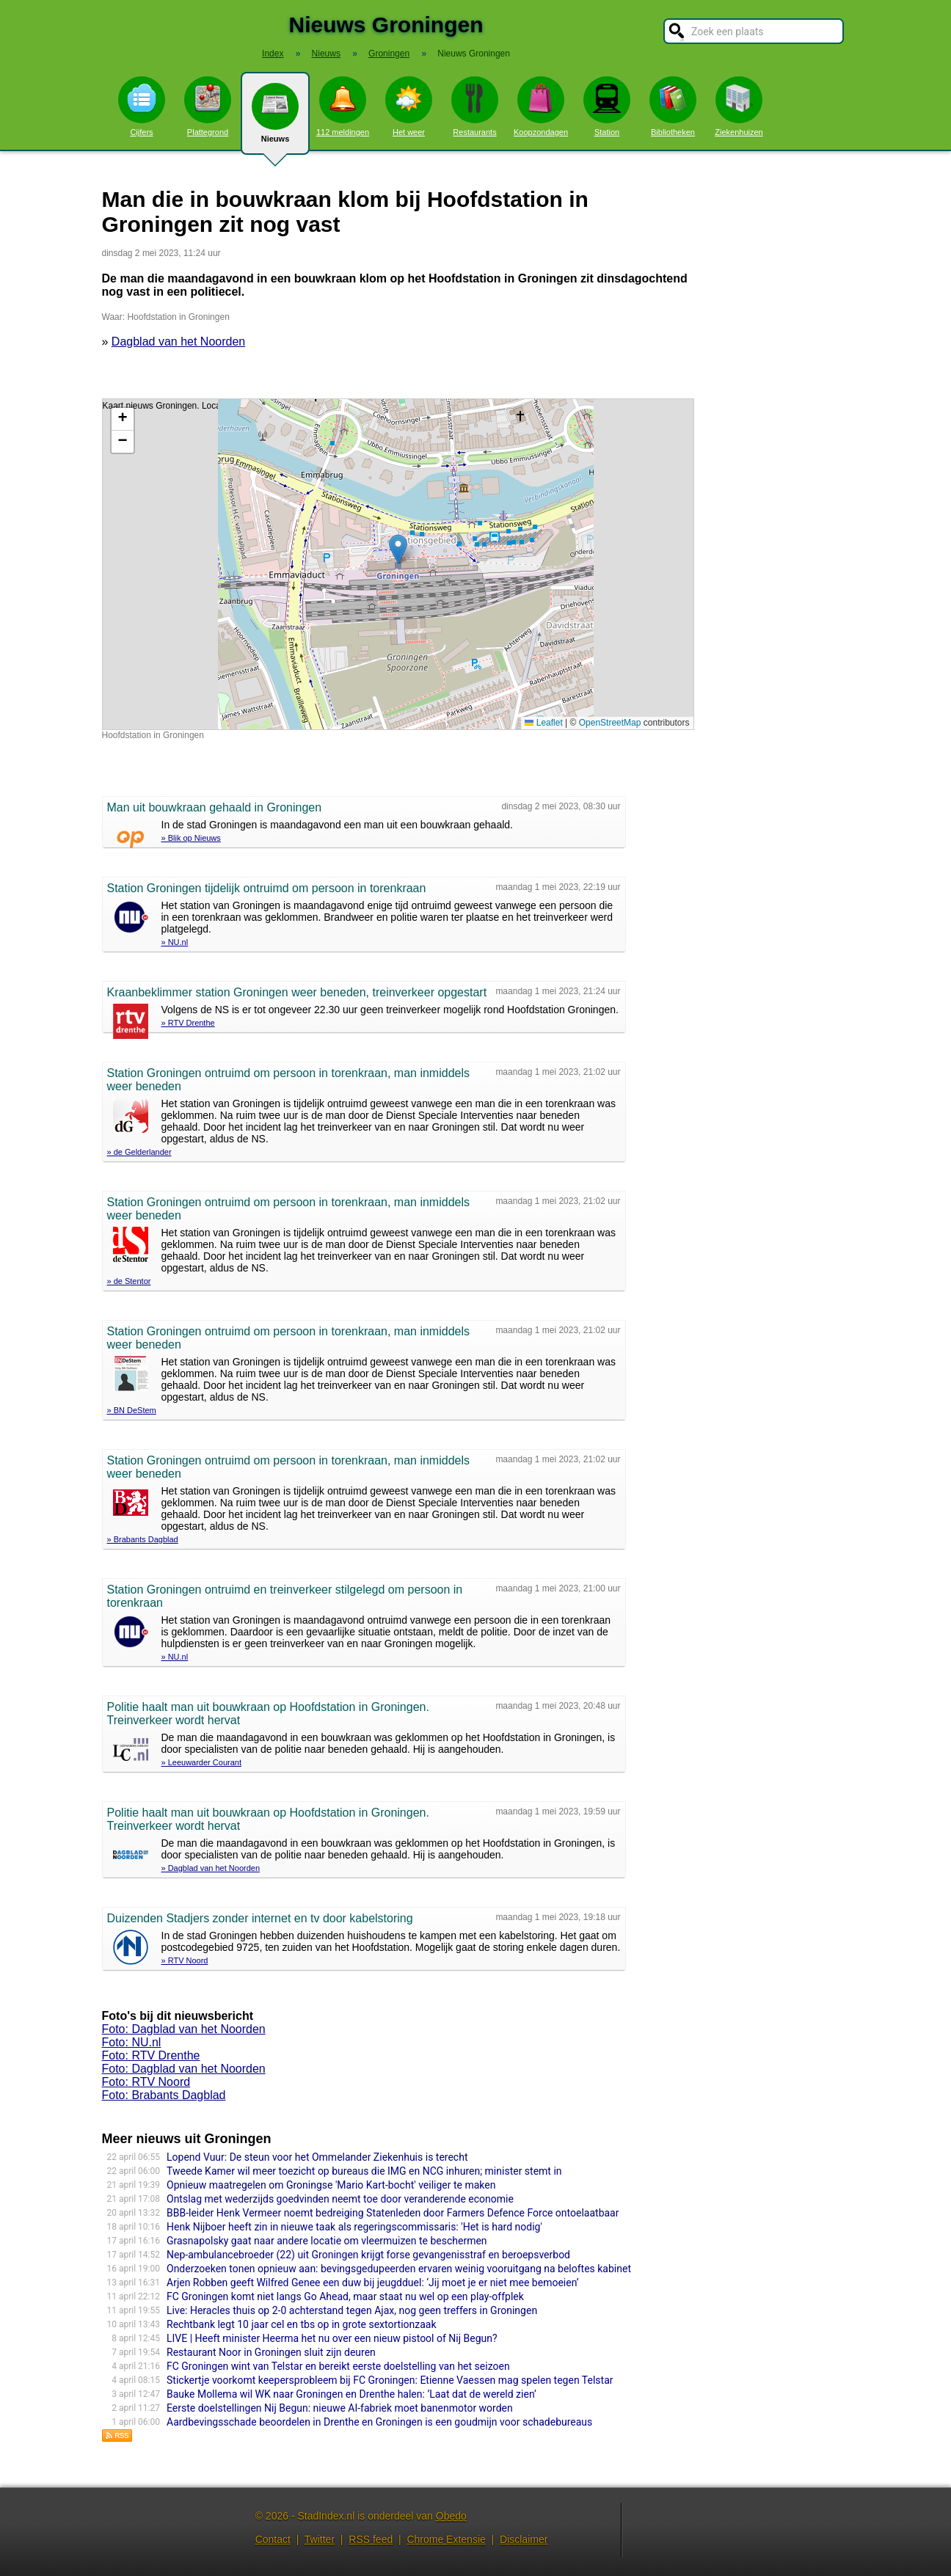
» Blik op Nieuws (191, 837)
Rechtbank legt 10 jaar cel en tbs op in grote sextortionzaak (302, 2324)
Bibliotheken (672, 106)
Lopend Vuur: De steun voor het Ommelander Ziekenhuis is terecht (317, 2157)
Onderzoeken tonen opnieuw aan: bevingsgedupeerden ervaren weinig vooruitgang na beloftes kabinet (399, 2268)
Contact (273, 2539)
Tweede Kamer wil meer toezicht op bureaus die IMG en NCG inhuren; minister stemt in (364, 2171)
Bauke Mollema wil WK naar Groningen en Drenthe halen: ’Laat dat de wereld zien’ (351, 2394)
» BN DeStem (131, 1410)
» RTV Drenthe (188, 1022)
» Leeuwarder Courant (201, 1762)
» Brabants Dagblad (142, 1539)
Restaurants (474, 106)
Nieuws (275, 119)
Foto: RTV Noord (146, 2082)
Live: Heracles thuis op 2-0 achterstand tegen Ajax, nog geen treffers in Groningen (352, 2310)
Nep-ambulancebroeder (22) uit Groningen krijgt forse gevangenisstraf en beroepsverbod (368, 2255)
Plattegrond (207, 106)
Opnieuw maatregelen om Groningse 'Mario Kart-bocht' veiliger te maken (331, 2185)
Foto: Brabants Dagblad (164, 2095)
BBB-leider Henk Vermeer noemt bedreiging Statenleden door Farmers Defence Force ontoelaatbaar (393, 2213)
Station (606, 106)
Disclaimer (523, 2539)
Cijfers (141, 106)
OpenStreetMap (610, 723)
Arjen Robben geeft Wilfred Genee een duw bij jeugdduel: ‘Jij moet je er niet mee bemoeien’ (373, 2282)
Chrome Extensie (446, 2539)
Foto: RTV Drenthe (151, 2055)
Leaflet (543, 723)
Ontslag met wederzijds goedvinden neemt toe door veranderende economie (340, 2199)
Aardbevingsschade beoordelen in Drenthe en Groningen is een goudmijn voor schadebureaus (379, 2422)
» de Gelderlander (139, 1151)
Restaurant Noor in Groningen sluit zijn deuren (271, 2352)
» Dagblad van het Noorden (210, 1868)
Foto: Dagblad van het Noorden (184, 2029)
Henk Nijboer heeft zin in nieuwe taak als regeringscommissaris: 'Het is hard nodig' (354, 2227)
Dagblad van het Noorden (178, 341)
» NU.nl (175, 942)
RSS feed (371, 2539)
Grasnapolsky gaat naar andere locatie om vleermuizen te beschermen (327, 2241)
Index (272, 53)
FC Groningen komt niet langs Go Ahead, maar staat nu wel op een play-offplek (345, 2296)
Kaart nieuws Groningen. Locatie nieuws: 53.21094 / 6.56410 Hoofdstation (396, 564)
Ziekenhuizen (738, 106)
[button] (398, 549)
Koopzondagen (541, 106)
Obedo (451, 2516)
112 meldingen (342, 106)
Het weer (408, 106)
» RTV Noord (184, 1960)
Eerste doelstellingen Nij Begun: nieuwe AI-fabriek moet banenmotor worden (340, 2408)
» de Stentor (129, 1281)
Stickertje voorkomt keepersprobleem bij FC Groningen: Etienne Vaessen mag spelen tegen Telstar (390, 2380)
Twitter (320, 2539)
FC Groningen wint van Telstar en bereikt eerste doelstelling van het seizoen (338, 2366)
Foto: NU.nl (131, 2042)
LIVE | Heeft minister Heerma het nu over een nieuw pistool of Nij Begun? (332, 2338)
